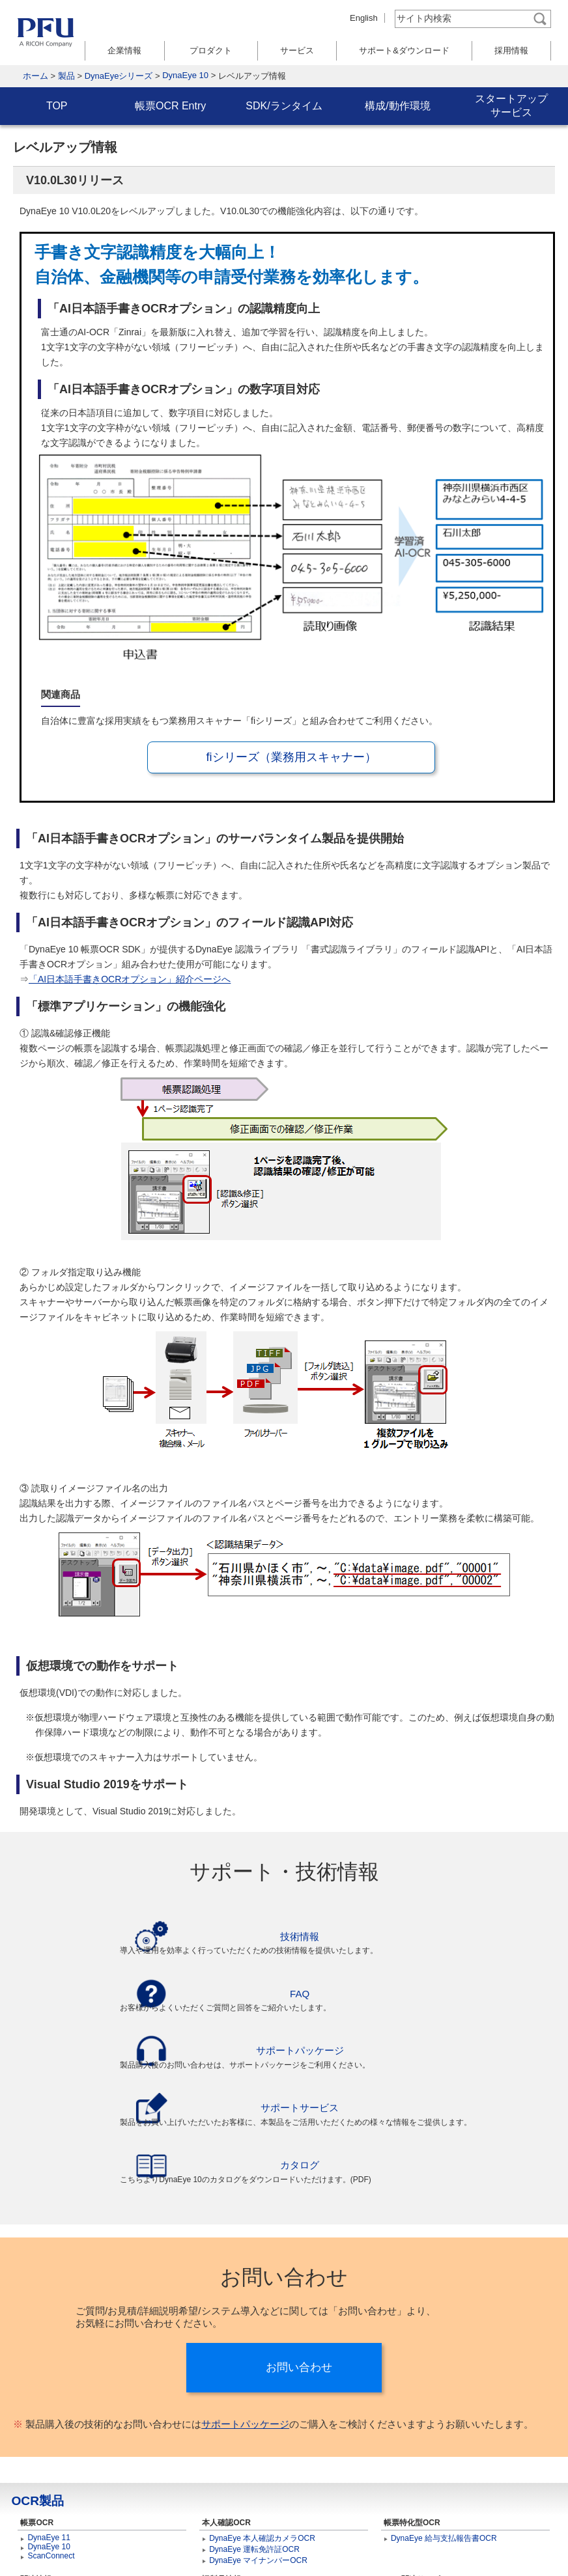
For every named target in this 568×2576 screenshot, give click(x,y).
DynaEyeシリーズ (119, 76)
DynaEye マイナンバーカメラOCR (270, 2493)
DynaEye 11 (48, 2425)
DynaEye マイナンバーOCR (258, 2447)
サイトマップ (83, 2545)
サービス (297, 50)
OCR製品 (37, 2388)
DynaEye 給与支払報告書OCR (444, 2425)
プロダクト (211, 50)
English (364, 18)
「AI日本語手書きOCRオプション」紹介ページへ (130, 979)
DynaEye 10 (185, 75)
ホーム (35, 76)
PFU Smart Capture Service (439, 2492)
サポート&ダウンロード (404, 50)
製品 (66, 76)
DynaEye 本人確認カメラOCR (262, 2425)
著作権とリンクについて (349, 2545)
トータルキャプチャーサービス (445, 2482)
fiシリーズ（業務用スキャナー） (291, 757)
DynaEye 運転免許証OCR (254, 2436)
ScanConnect (50, 2443)
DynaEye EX (231, 2503)
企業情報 (124, 50)
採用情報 (511, 50)
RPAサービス (414, 2502)
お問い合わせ (299, 2255)
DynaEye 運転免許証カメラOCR (266, 2482)
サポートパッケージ (245, 2311)
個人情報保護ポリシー (241, 2545)
